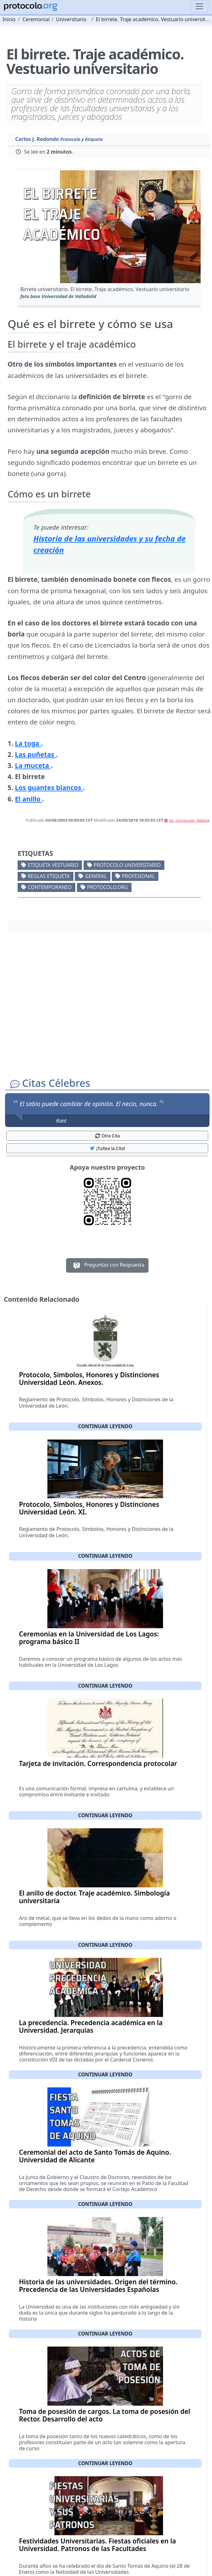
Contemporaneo (50, 887)
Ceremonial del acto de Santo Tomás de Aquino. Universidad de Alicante (95, 2156)
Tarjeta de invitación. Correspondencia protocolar (98, 1763)
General (95, 876)
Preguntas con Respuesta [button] (107, 1265)
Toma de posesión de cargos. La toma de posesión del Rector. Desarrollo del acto (104, 2415)
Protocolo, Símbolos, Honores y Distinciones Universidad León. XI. (89, 1508)
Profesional (138, 876)
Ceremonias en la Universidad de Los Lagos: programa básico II (89, 1637)
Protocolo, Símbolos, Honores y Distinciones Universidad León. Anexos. (89, 1378)
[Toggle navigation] (199, 6)
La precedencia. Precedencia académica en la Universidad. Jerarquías (91, 2026)
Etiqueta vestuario (53, 865)
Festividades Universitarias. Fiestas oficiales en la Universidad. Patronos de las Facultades (97, 2544)
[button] (109, 226)
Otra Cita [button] (107, 1136)
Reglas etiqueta (49, 876)
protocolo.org (107, 887)
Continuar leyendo (105, 1426)
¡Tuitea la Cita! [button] (107, 1148)
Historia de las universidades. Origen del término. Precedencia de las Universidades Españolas (98, 2285)
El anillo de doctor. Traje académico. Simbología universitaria (94, 1897)
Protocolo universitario (127, 865)
